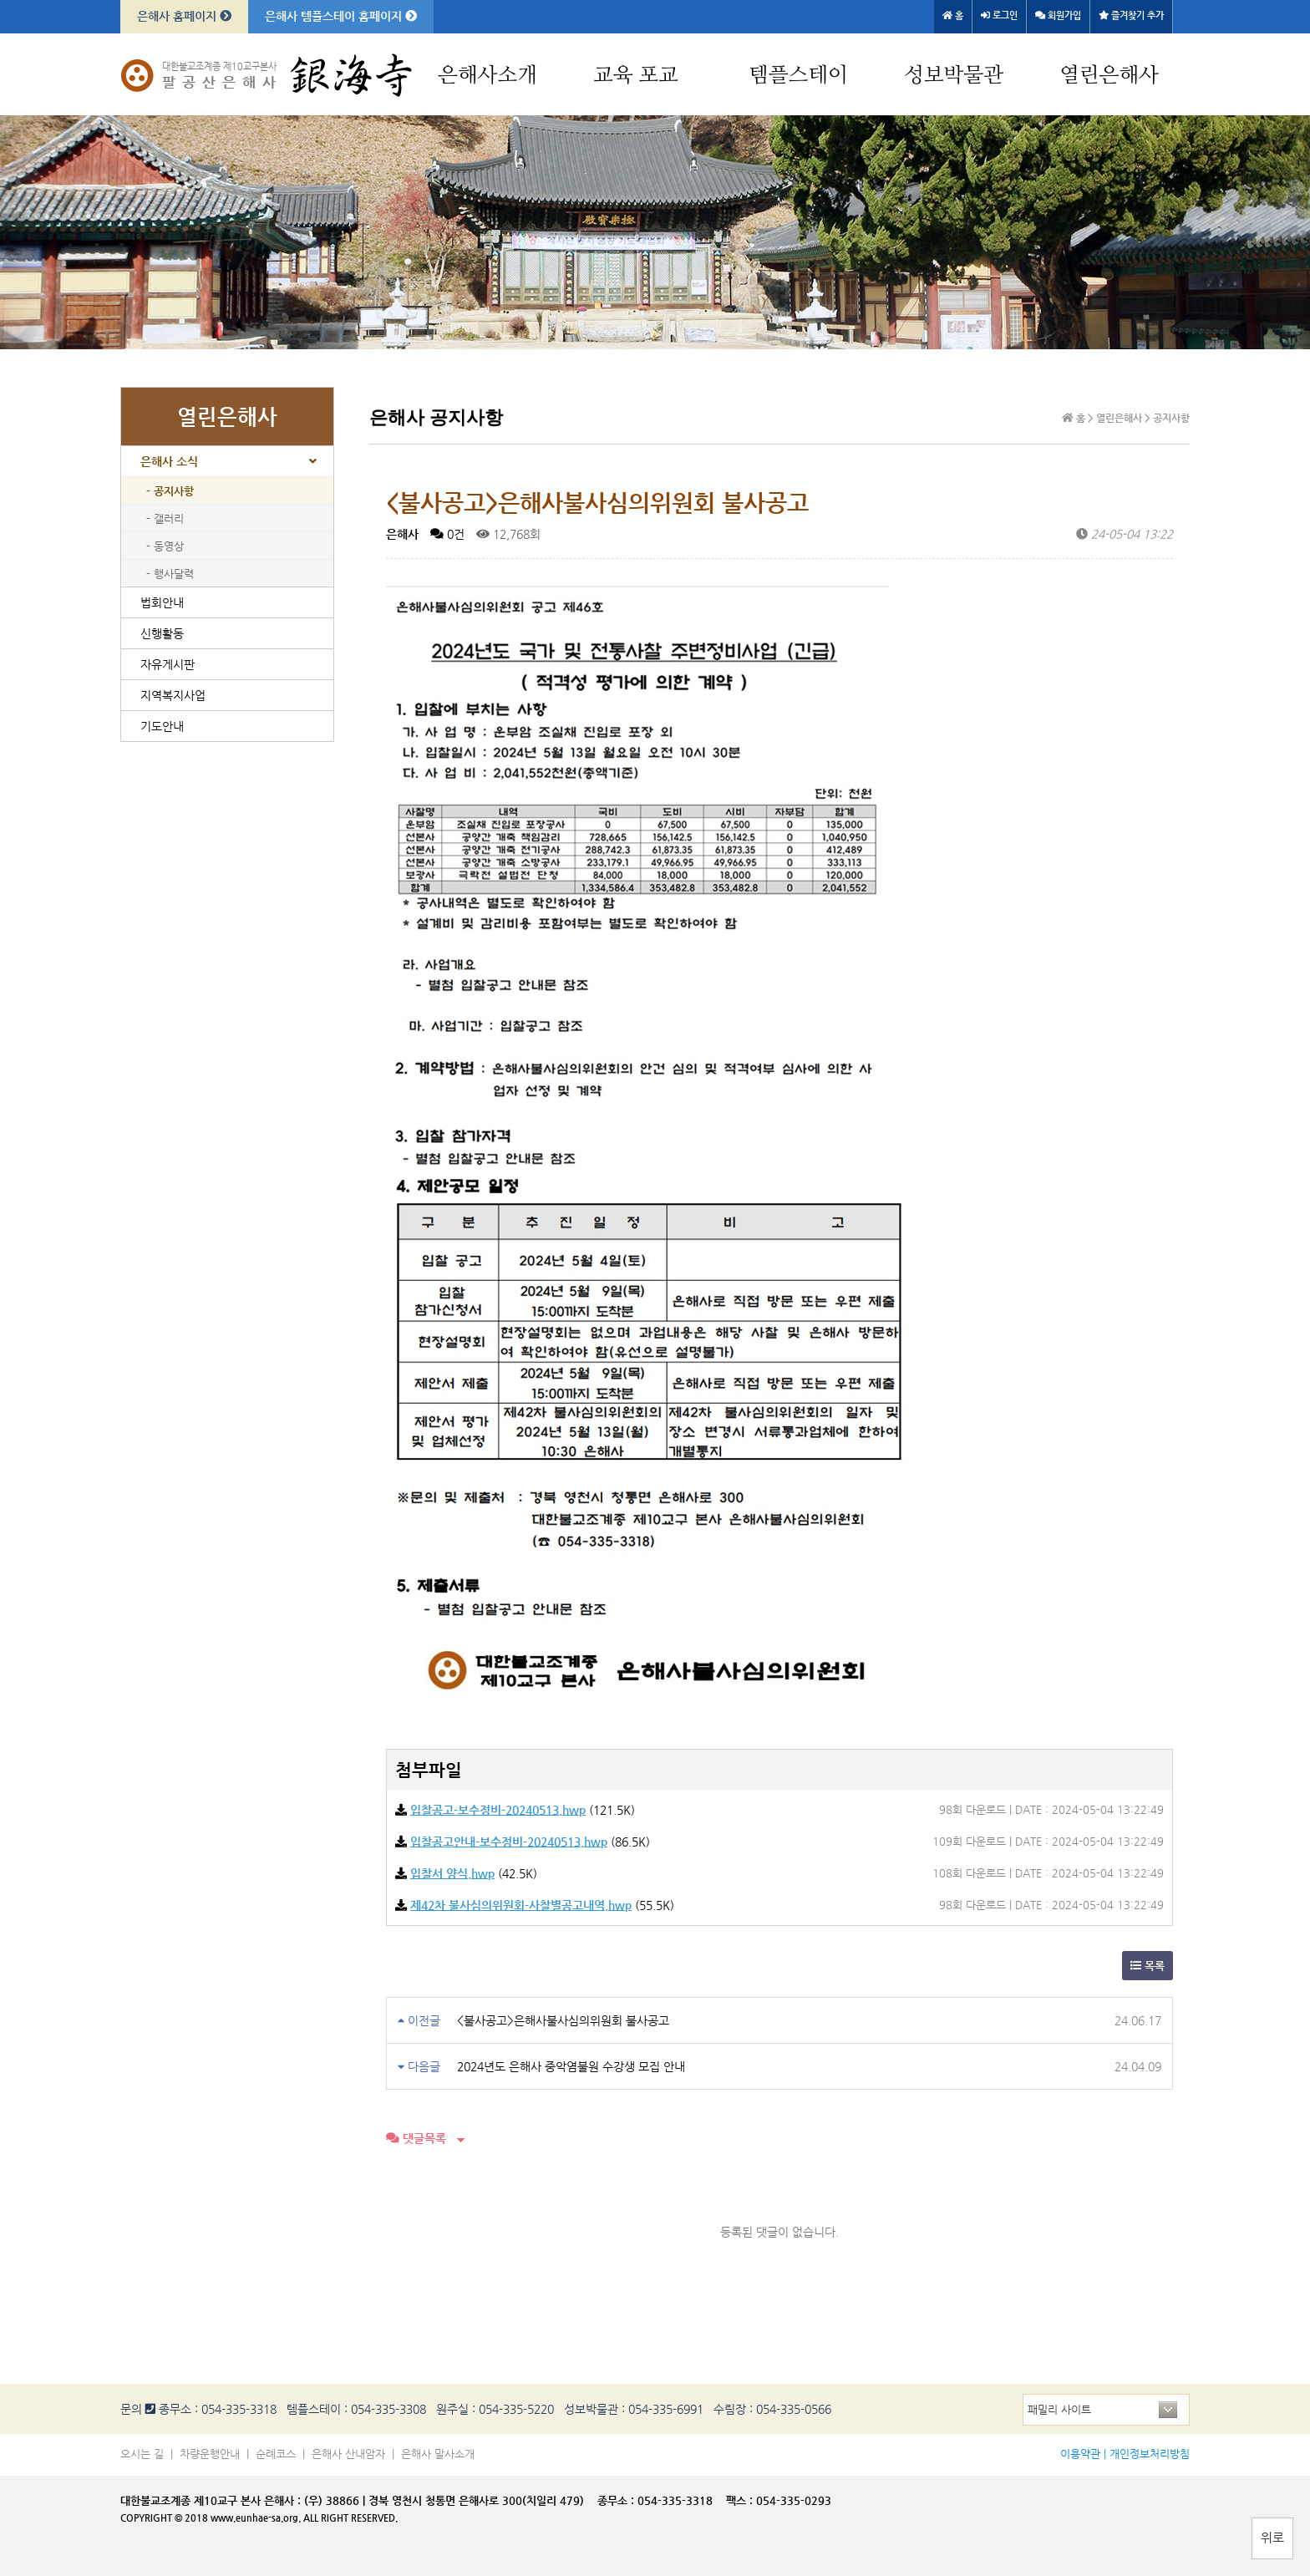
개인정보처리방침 (1149, 2453)
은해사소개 (487, 75)
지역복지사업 (173, 695)
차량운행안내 (210, 2453)
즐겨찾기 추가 (1131, 15)
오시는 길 (142, 2453)
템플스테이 (798, 75)
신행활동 (162, 633)
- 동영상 (165, 546)
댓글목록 (416, 2138)
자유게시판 (167, 664)
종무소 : (617, 2500)
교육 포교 (635, 75)
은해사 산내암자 (348, 2453)
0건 (447, 534)
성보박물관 (953, 75)
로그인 (999, 15)
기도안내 (162, 726)
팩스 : (741, 2500)
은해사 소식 (169, 461)
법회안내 (162, 602)
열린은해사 (1109, 75)
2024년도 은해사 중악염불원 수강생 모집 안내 (571, 2066)
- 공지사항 (170, 491)
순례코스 (276, 2453)
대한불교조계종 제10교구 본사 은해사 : (210, 2500)
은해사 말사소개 (438, 2453)
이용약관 (1080, 2453)
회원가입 (1058, 15)
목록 (1147, 1965)
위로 (1272, 2537)
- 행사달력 (170, 573)
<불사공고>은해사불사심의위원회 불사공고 (563, 2020)
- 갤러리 (165, 518)
